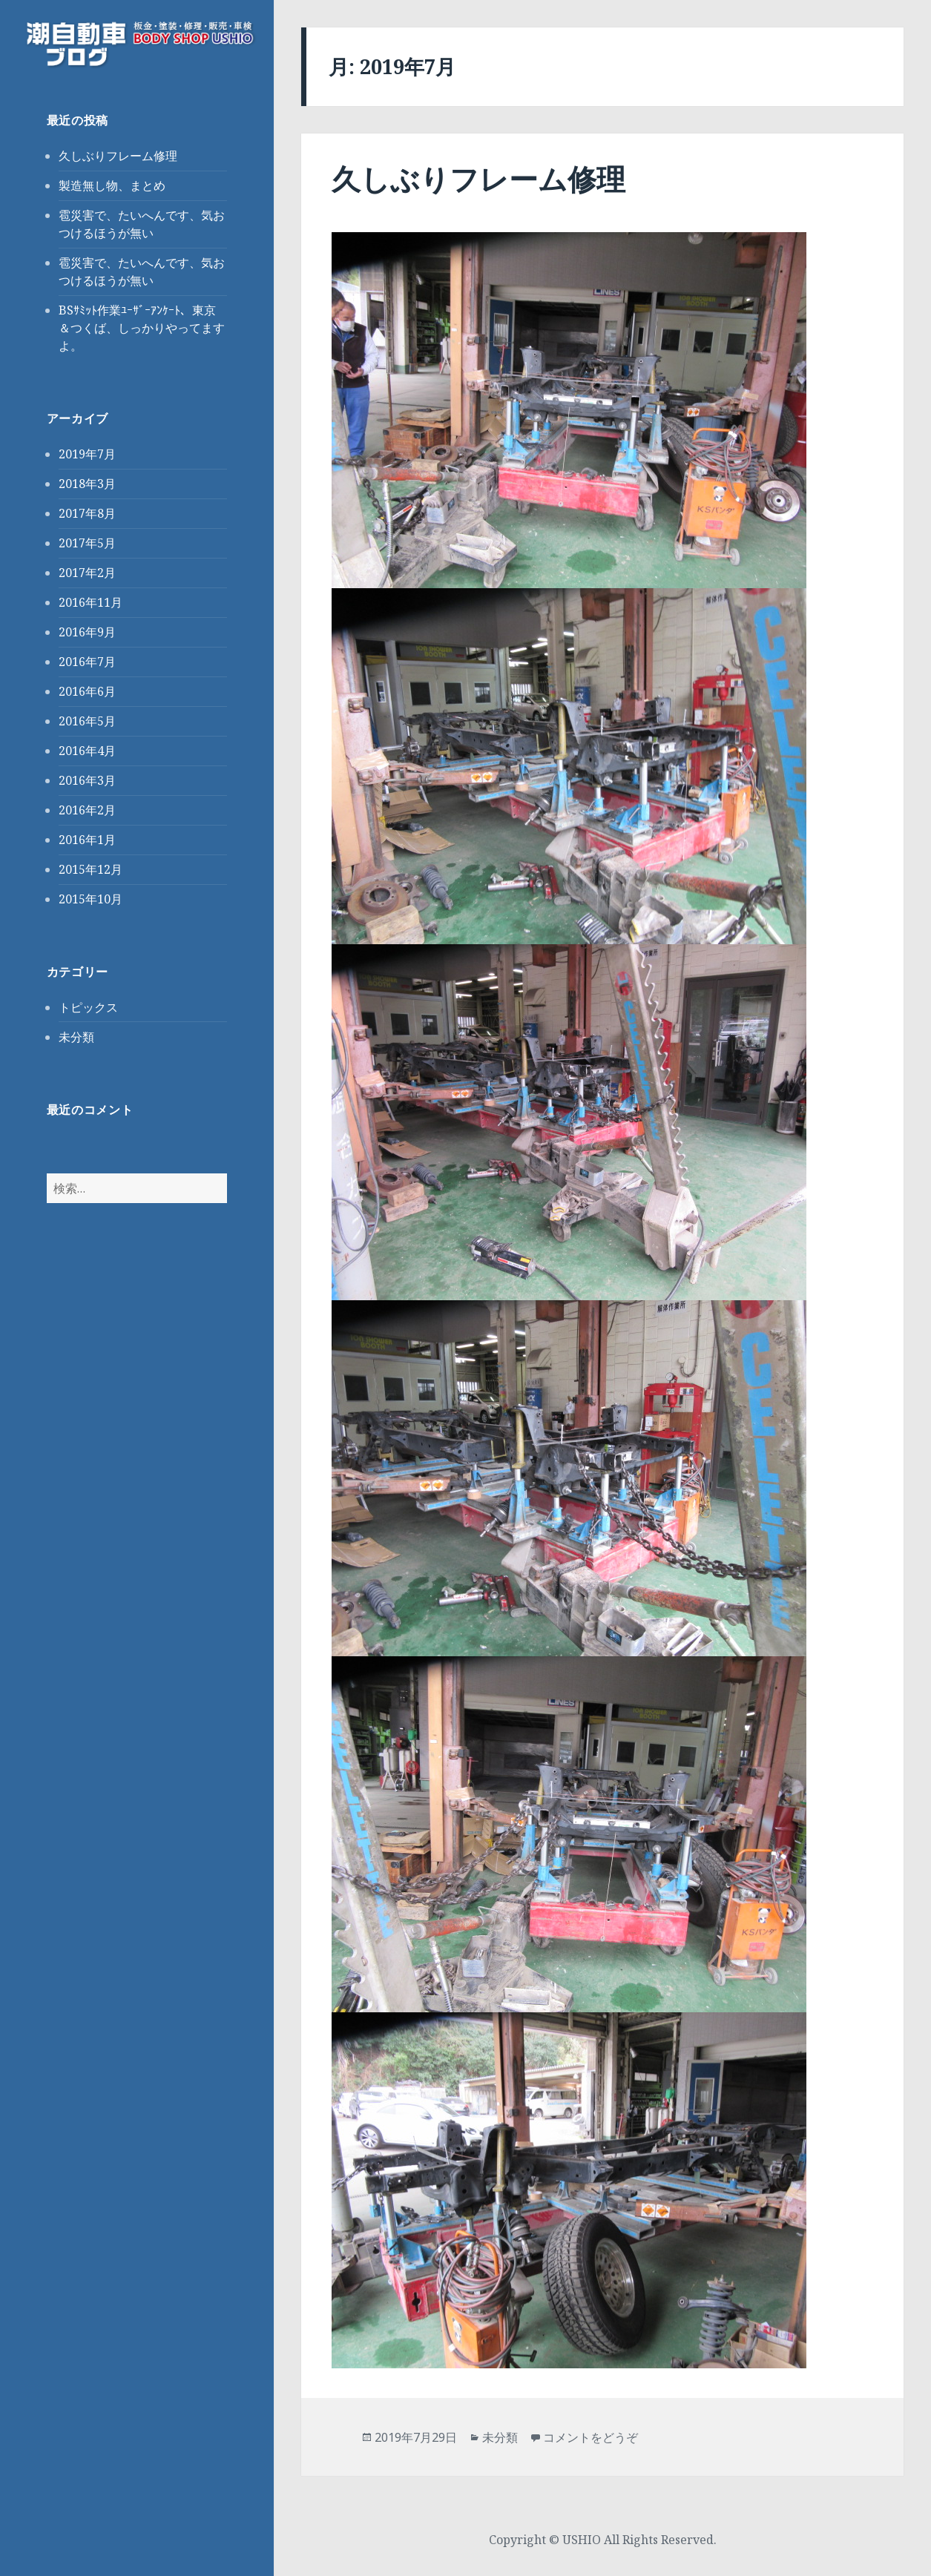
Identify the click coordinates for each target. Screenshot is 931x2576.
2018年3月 (87, 483)
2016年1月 (87, 839)
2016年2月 (87, 810)
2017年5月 (87, 543)
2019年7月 (87, 454)
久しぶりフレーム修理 (118, 156)
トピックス (88, 1007)
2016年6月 (87, 691)
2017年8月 (87, 513)
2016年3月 (87, 780)
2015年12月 (90, 869)
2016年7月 (87, 661)
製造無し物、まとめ (112, 185)
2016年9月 (87, 632)
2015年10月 (90, 899)
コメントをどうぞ (590, 2437)
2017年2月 (87, 572)
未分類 (76, 1037)
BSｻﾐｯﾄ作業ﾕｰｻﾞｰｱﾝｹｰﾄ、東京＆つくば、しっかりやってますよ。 (142, 328)
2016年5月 (87, 721)
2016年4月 (87, 750)
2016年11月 (90, 602)
